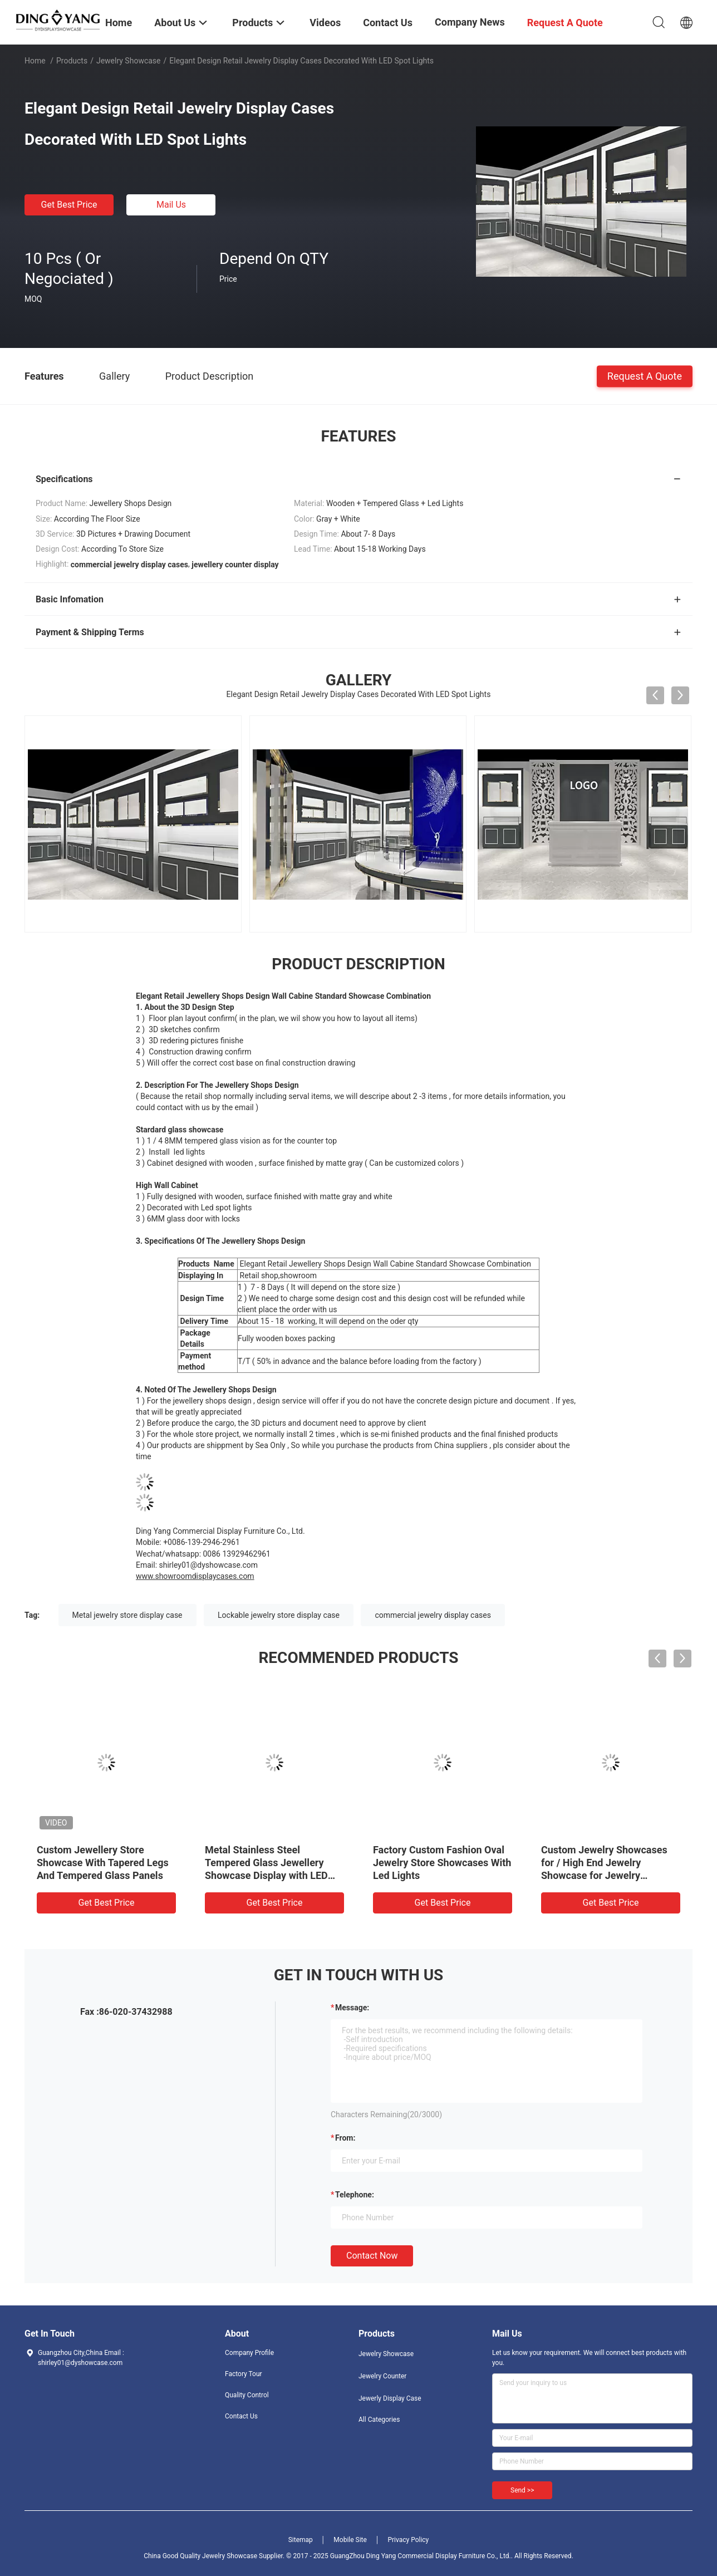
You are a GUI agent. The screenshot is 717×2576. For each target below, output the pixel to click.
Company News (470, 22)
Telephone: (354, 2194)
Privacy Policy (408, 2540)
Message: (352, 2007)
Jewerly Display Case (389, 2398)
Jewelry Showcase (128, 60)
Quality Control (247, 2395)
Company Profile (249, 2353)
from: (345, 2137)
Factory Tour (243, 2374)
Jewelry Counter (382, 2376)
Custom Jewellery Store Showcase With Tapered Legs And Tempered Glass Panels (103, 1862)
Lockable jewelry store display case (279, 1615)
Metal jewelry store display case (127, 1615)
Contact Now (371, 2255)
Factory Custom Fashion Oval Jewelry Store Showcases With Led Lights (442, 1862)
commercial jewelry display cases (432, 1615)
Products (71, 60)
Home (35, 60)
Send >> (522, 2490)
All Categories (379, 2419)
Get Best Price (69, 204)
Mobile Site (350, 2540)
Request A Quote (644, 375)
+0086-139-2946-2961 (201, 1542)
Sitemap (300, 2540)
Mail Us (171, 204)
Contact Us (241, 2416)
